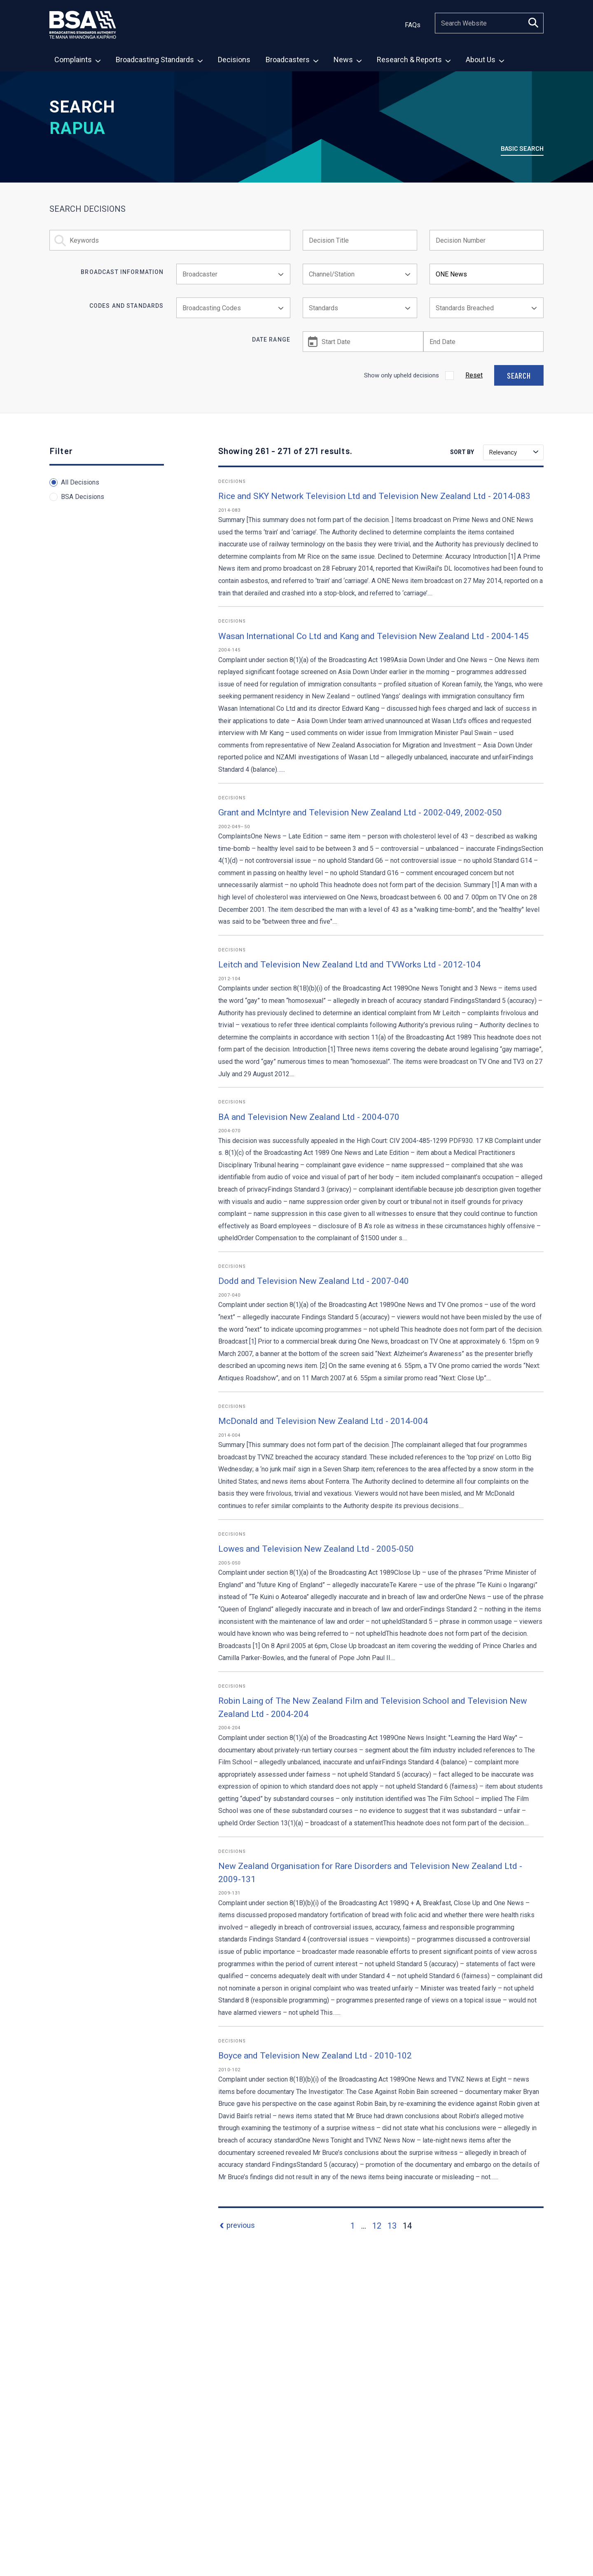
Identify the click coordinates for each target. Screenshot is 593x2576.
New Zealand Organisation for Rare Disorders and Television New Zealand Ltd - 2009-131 (370, 1872)
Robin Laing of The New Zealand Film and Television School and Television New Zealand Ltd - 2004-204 (372, 1707)
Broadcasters (292, 59)
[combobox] (233, 274)
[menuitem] (77, 59)
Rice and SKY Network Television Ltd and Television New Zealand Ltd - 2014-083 (374, 496)
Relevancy (513, 452)
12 (376, 2226)
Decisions (234, 59)
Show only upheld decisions (401, 375)
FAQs (412, 25)
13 (392, 2226)
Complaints (77, 59)
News (348, 59)
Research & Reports (414, 59)
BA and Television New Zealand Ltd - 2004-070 (308, 1117)
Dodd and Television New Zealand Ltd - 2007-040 (313, 1281)
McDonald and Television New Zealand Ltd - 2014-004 (323, 1421)
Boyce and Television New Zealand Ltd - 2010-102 (315, 2056)
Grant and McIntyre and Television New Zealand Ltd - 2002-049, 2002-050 (360, 812)
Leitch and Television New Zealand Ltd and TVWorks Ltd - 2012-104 (349, 965)
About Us (485, 59)
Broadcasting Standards (159, 59)
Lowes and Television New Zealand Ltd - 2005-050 (316, 1549)
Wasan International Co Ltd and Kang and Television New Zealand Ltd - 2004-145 (373, 636)
